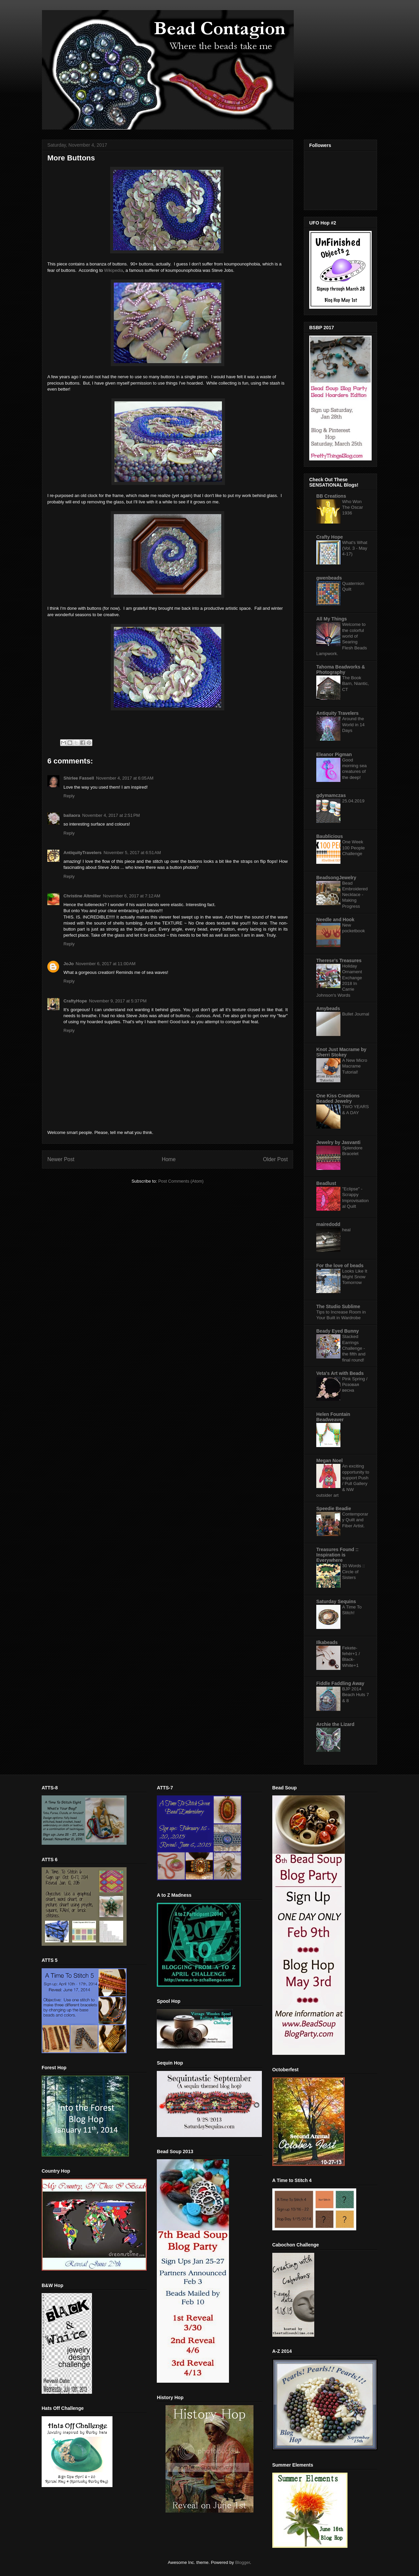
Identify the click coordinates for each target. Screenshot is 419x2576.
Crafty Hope (329, 537)
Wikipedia (113, 270)
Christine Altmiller (82, 895)
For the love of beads (340, 1265)
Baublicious (329, 836)
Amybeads (328, 1008)
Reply (69, 795)
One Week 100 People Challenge (353, 847)
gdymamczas (331, 795)
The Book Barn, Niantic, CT (355, 683)
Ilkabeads (327, 1642)
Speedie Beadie (333, 1508)
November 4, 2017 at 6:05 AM (124, 778)
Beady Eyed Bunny (337, 1331)
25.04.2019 (353, 800)
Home (169, 1159)
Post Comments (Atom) (180, 1181)
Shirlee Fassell (78, 778)
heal (346, 1229)
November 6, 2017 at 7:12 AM (131, 895)
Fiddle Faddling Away (340, 1683)
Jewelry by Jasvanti (338, 1142)
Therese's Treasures (339, 960)
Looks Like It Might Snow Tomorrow (354, 1277)
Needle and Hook (335, 919)
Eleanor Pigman (334, 754)
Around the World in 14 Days (353, 724)
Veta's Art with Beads (340, 1373)
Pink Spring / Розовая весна (354, 1384)
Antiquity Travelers (337, 713)
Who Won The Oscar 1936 (352, 507)
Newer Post (61, 1159)
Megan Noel (329, 1460)
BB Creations (331, 496)
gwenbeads (329, 578)
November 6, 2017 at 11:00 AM (105, 963)
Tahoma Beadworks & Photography (340, 669)
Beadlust (326, 1183)
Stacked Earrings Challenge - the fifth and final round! (354, 1348)
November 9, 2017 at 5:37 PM (118, 1000)
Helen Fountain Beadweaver (333, 1416)
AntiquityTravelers (82, 852)
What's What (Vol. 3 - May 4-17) (354, 548)
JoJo (68, 963)
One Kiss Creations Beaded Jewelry (338, 1098)
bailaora (71, 815)
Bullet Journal (355, 1014)
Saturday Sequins (336, 1601)
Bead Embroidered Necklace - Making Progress (355, 895)
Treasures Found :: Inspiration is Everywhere (337, 1555)
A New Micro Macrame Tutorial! (354, 1066)
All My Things (331, 619)
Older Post (275, 1159)
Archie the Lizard (335, 1724)
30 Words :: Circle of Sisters (353, 1571)
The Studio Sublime (338, 1306)
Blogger (242, 2562)
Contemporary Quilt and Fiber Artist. (355, 1520)
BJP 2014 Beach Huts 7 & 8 (355, 1694)
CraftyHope (75, 1000)
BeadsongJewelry (336, 877)
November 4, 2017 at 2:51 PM (111, 815)
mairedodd (328, 1224)
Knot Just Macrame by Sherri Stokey (341, 1052)
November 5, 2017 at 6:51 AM (132, 852)
